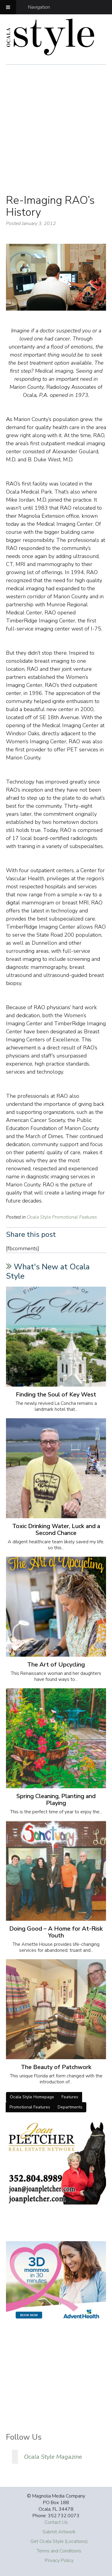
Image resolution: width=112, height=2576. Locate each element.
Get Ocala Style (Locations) (59, 2541)
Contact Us (56, 2522)
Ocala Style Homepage (32, 2097)
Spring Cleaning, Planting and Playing (56, 1799)
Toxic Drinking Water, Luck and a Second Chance (56, 1529)
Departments (70, 2107)
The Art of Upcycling (56, 1665)
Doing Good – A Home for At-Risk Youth (56, 1932)
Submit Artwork (59, 2532)
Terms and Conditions (59, 2551)
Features (70, 2097)
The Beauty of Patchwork (56, 2067)
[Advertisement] (56, 136)
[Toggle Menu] (8, 7)
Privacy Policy (59, 2560)
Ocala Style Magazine (53, 2457)
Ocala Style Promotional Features (62, 1217)
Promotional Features (30, 2107)
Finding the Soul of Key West (56, 1394)
